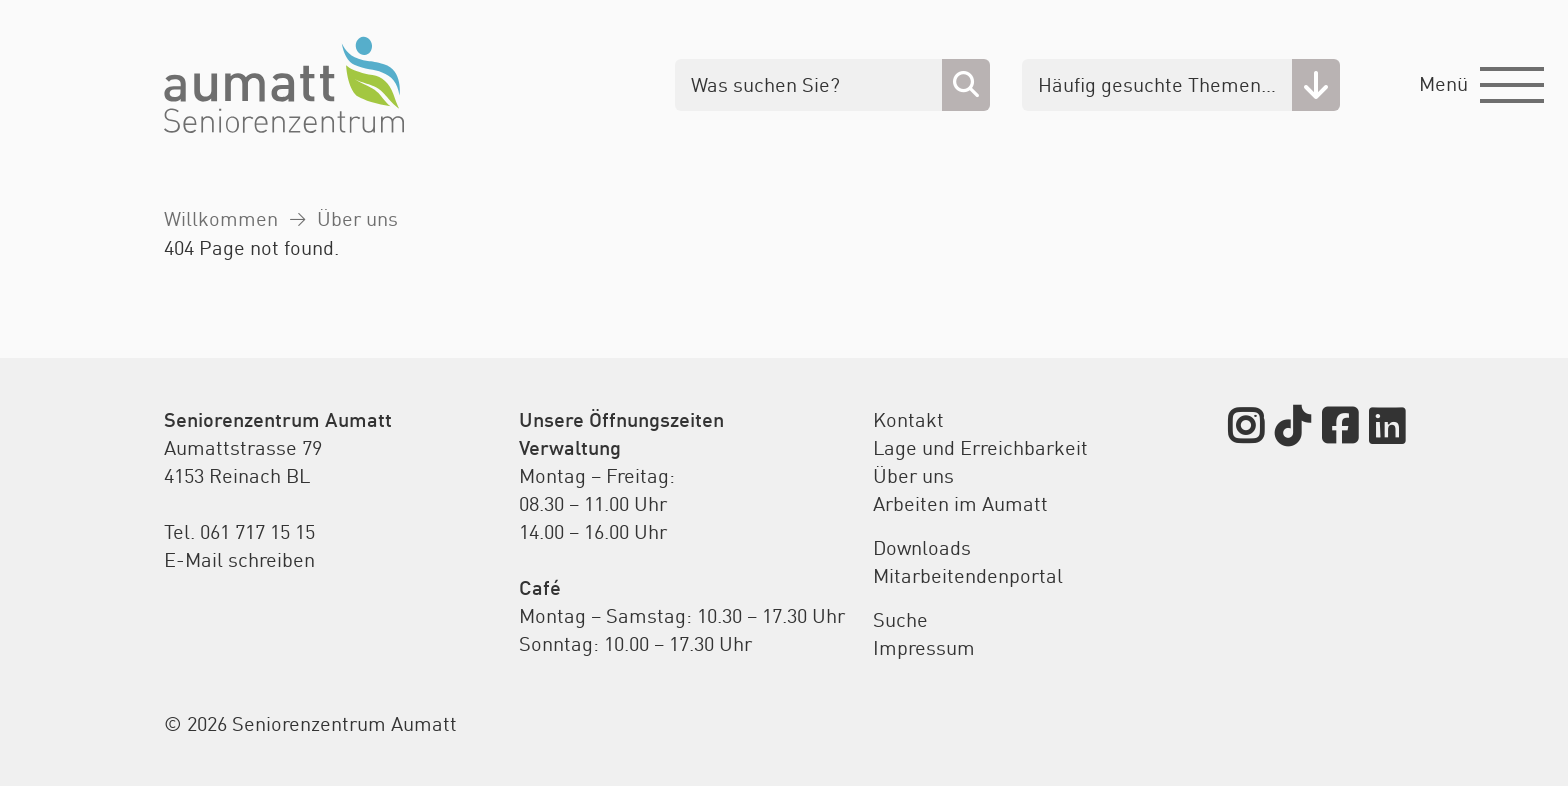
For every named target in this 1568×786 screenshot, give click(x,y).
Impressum (924, 647)
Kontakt (908, 419)
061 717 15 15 (257, 531)
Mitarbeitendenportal (968, 575)
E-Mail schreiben (239, 559)
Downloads (922, 547)
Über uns (357, 218)
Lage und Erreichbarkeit (980, 447)
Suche (900, 619)
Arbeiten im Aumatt (960, 503)
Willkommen (221, 218)
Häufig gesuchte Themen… (1157, 84)
